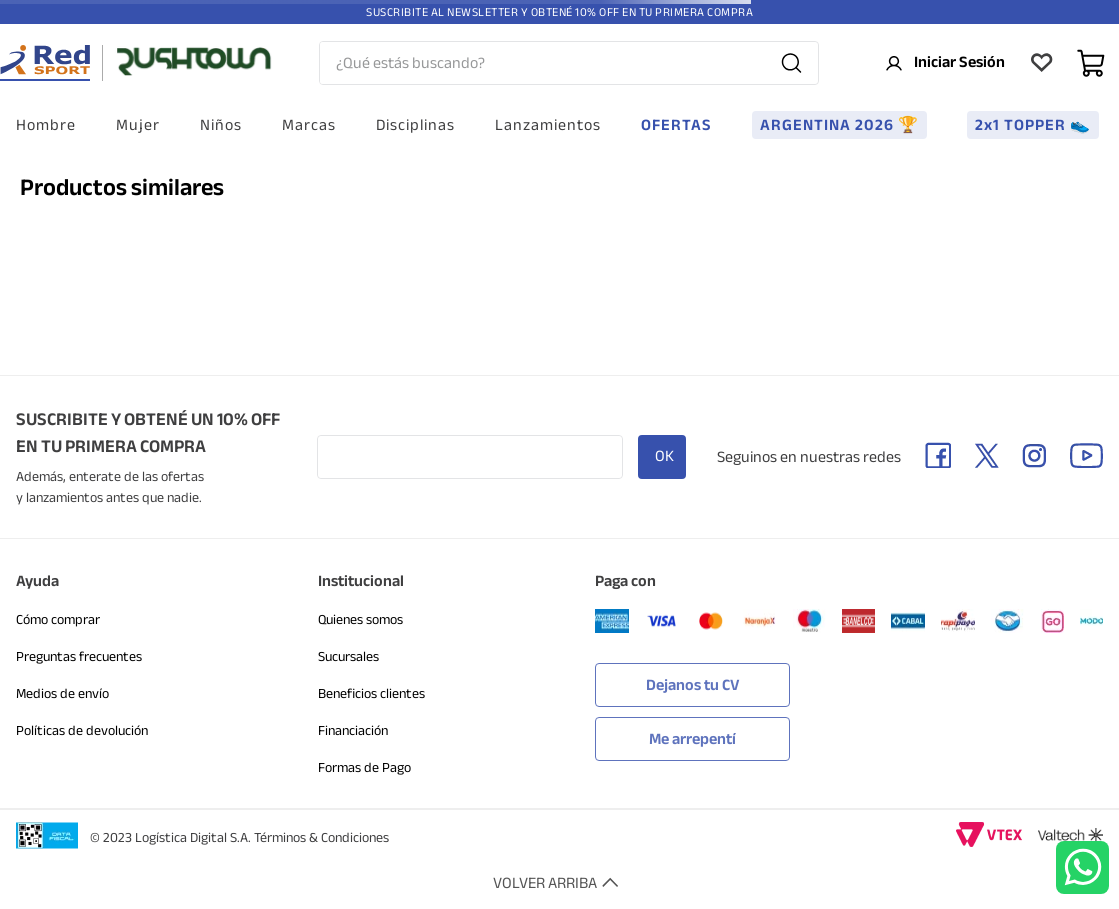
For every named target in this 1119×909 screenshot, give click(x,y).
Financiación (353, 730)
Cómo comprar (58, 619)
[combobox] (569, 63)
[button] (692, 734)
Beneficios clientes (371, 693)
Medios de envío (62, 693)
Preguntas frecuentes (79, 656)
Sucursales (348, 656)
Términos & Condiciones (321, 837)
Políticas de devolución (82, 730)
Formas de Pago (364, 767)
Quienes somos (360, 619)
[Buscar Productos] (791, 63)
